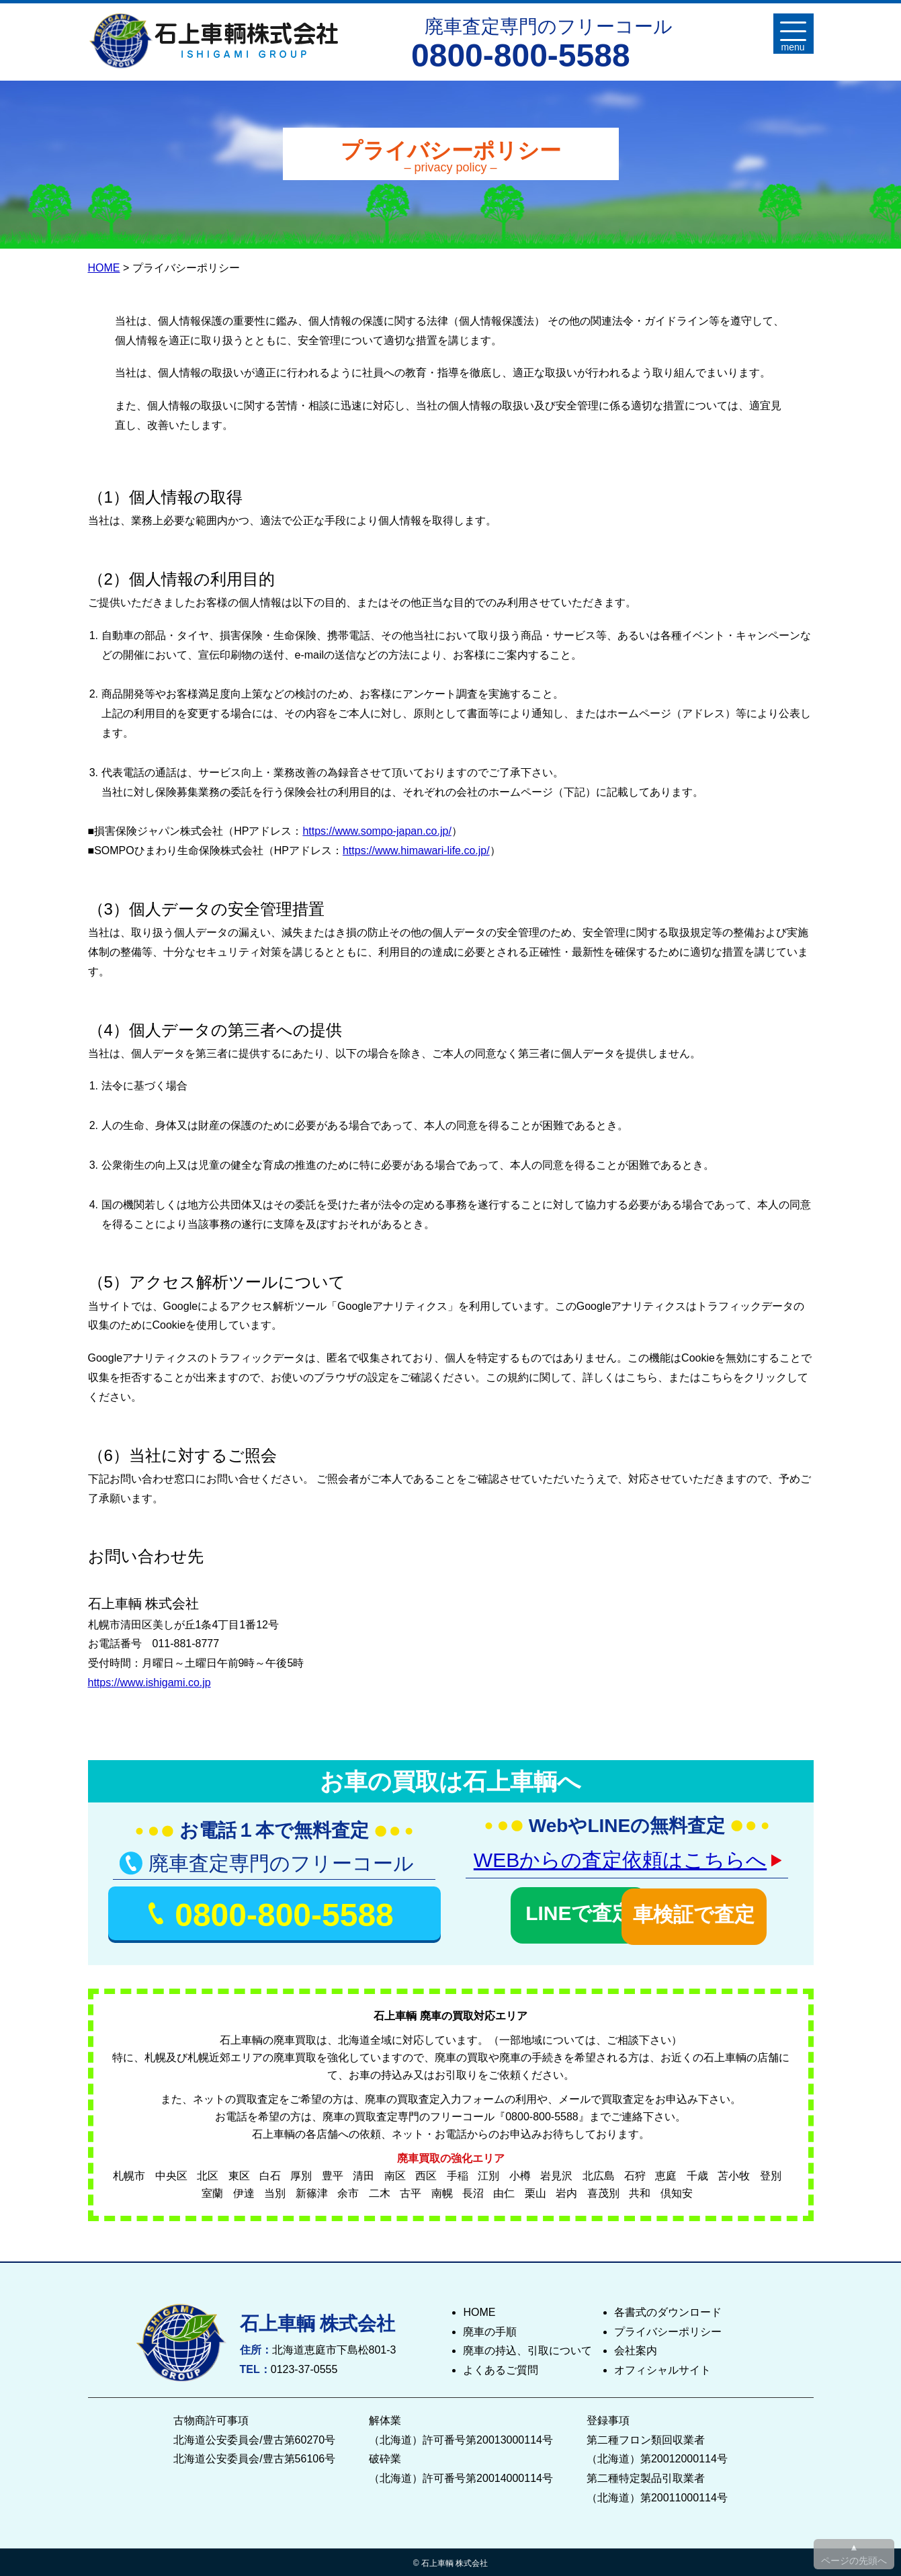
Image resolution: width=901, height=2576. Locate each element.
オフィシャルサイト (662, 2367)
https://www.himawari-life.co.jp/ (416, 850)
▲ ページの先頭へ (854, 2554)
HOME (104, 268)
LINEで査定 (541, 1911)
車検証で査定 (712, 1911)
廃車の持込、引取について (527, 2348)
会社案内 (635, 2348)
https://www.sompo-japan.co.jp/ (376, 831)
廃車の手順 (490, 2328)
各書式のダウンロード (668, 2309)
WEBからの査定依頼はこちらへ (620, 1860)
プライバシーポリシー (668, 2328)
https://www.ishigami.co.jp (149, 1682)
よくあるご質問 (500, 2367)
